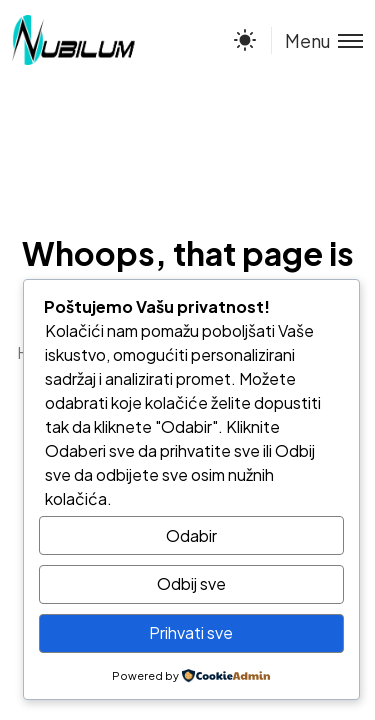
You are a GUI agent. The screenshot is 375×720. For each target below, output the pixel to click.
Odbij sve (191, 583)
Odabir (191, 535)
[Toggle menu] (317, 40)
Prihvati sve (191, 632)
